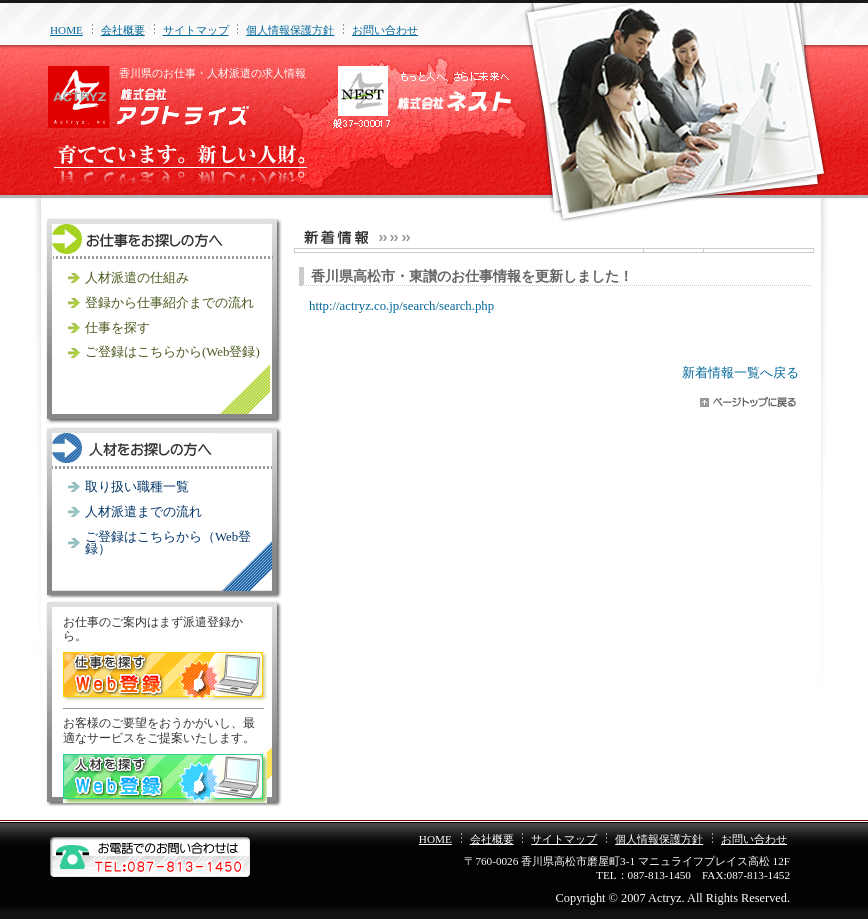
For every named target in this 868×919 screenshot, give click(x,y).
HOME (66, 30)
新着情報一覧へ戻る (740, 373)
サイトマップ (196, 30)
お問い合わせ (385, 30)
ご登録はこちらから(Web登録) (172, 352)
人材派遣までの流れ (143, 512)
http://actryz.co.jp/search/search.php (401, 306)
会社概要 (123, 30)
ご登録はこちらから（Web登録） (168, 543)
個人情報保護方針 (290, 30)
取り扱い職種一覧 (137, 487)
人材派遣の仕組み (137, 278)
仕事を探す (117, 328)
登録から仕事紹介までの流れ (169, 303)
